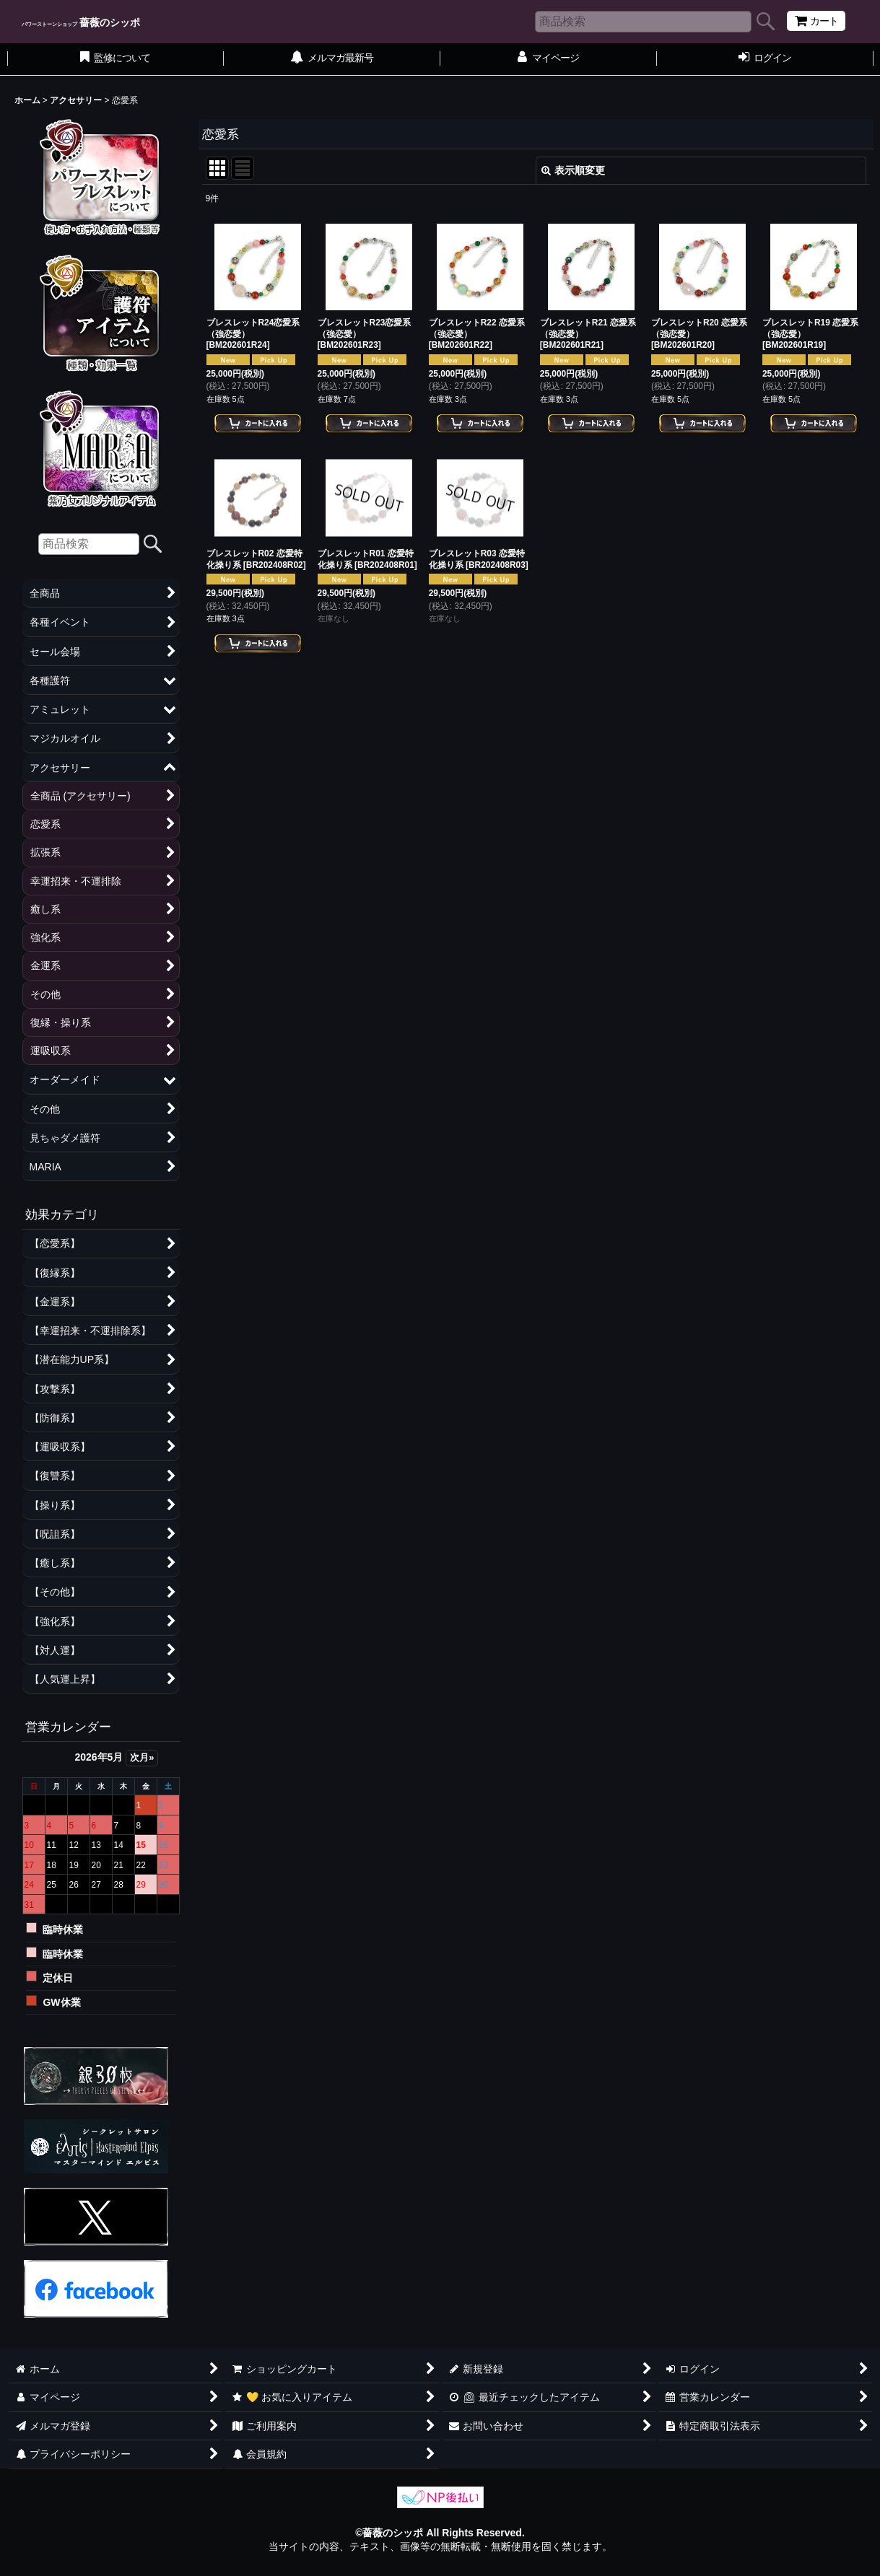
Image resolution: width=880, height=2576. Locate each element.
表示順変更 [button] (573, 170)
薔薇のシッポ (81, 22)
